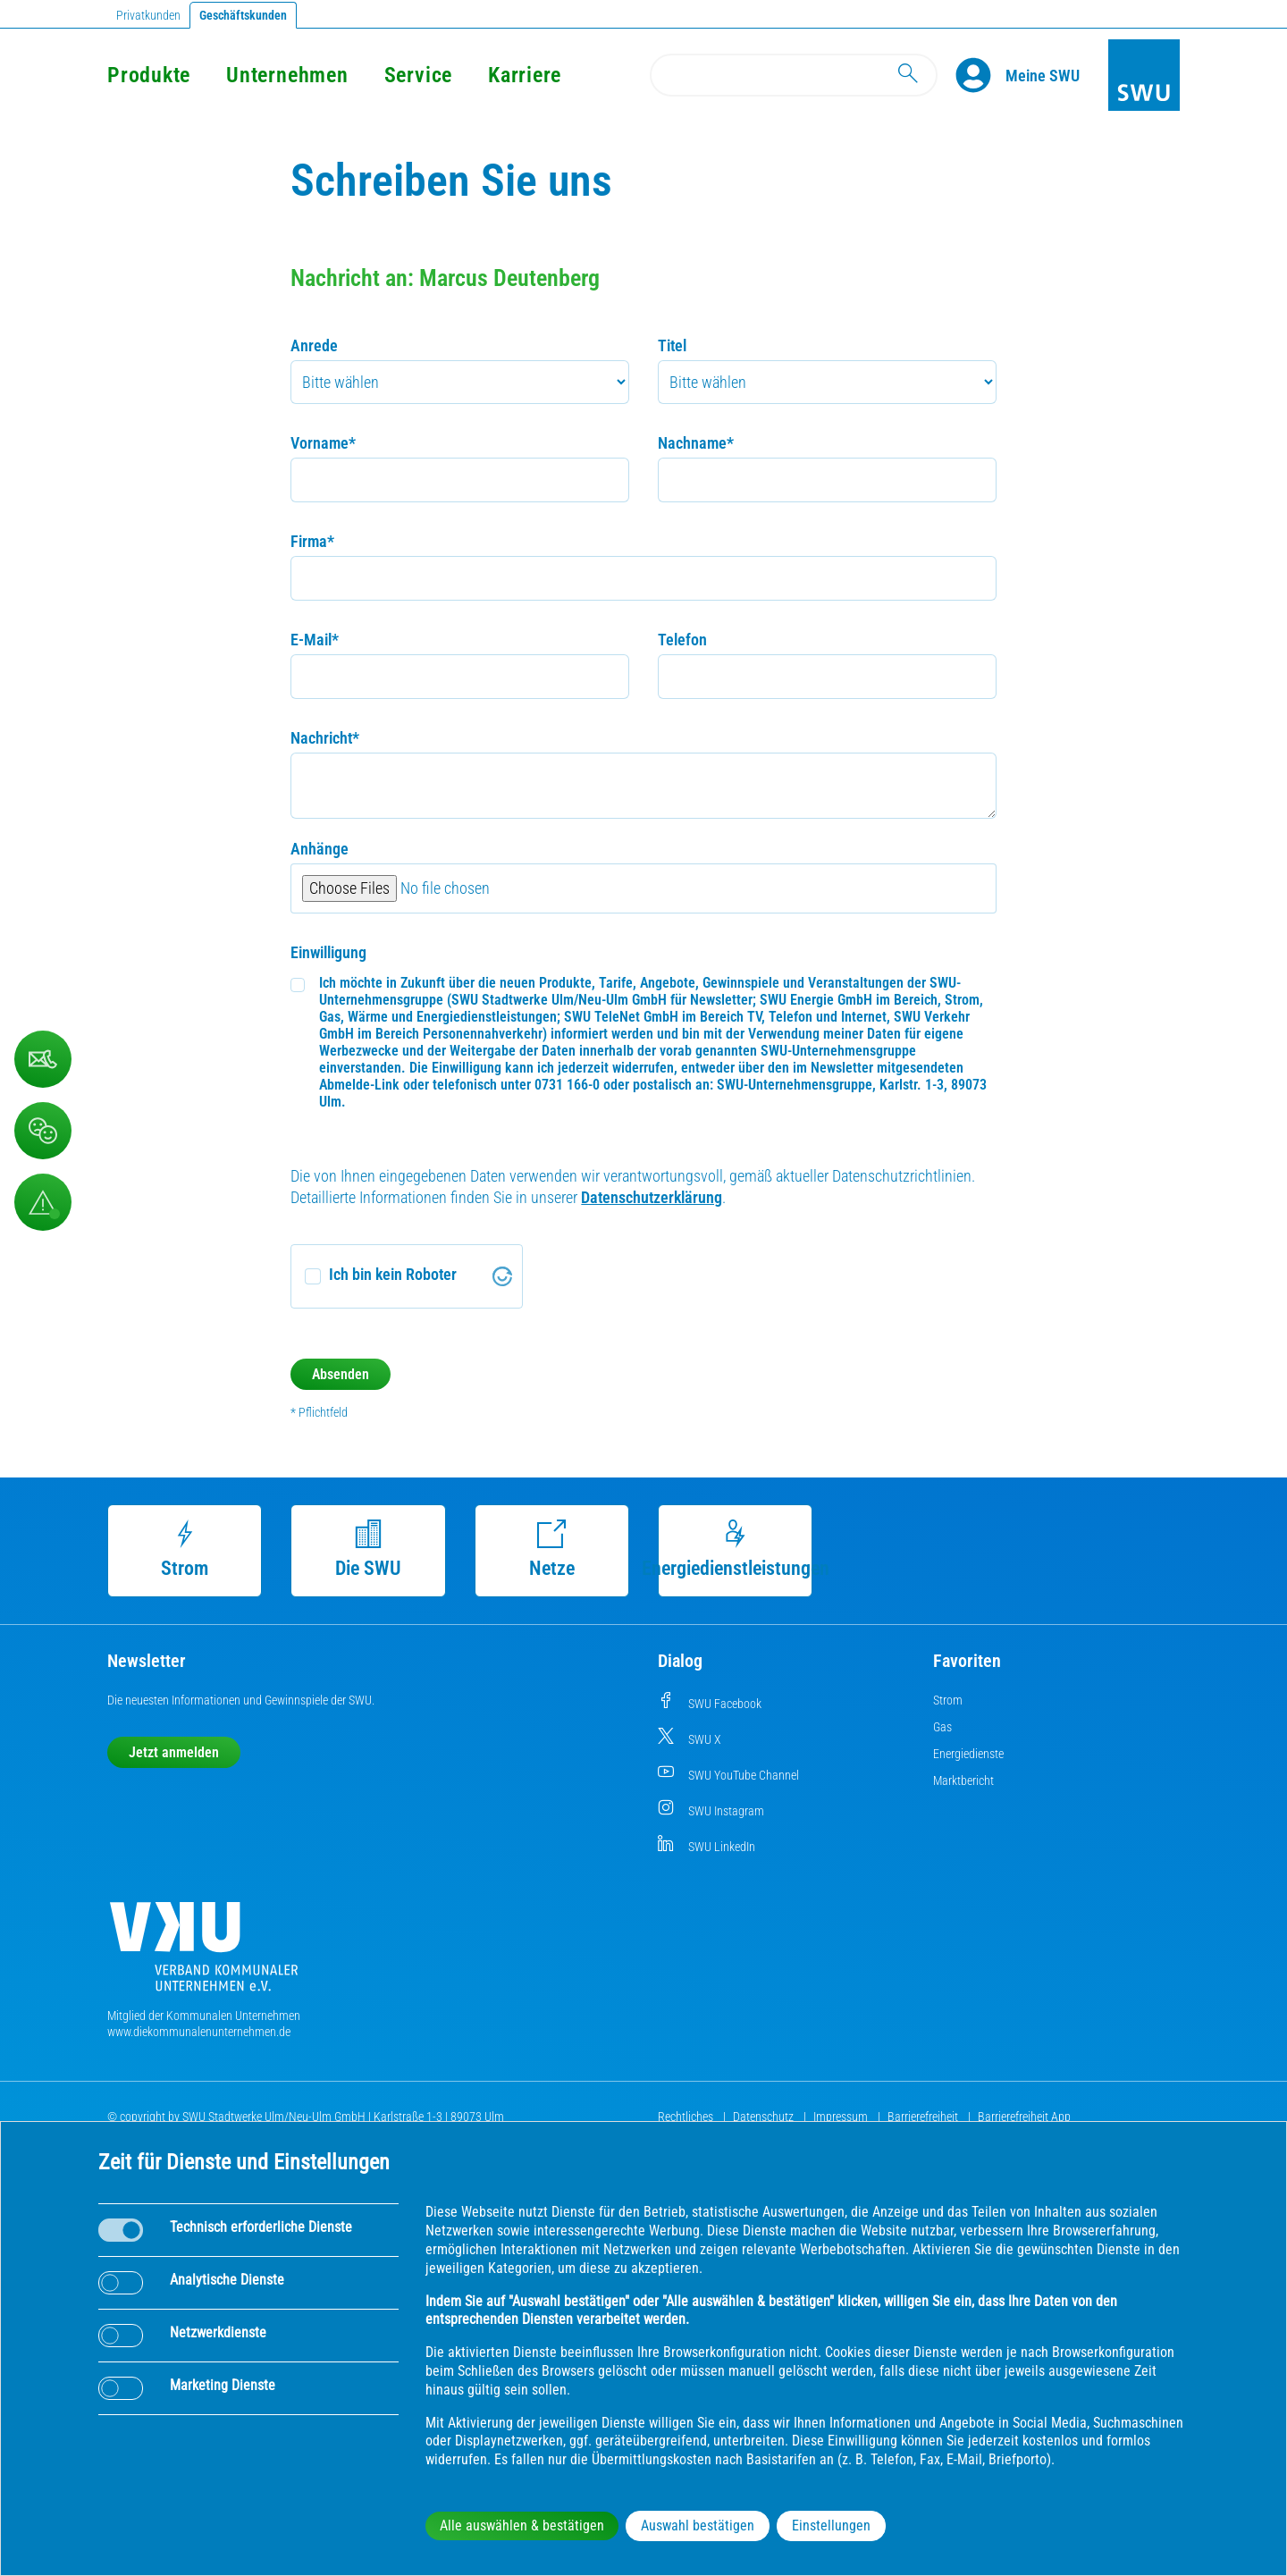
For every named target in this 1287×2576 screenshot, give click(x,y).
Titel (672, 345)
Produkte (148, 75)
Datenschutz (764, 2116)
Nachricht (324, 737)
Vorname (323, 443)
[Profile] (980, 75)
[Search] (794, 75)
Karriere (524, 75)
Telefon (682, 639)
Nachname (696, 443)
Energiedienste (968, 1754)
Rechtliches (687, 2116)
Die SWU (368, 1549)
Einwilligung (328, 952)
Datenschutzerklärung (651, 1197)
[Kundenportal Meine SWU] (1042, 75)
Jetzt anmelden (174, 1752)
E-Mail (314, 639)
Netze (552, 1549)
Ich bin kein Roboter (393, 1274)
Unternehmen (287, 75)
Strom (184, 1549)
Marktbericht (963, 1780)
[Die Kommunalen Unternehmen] (203, 1953)
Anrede (314, 345)
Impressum (842, 2116)
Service (418, 75)
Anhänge (319, 848)
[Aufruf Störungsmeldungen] (43, 1202)
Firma (312, 541)
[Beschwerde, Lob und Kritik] (43, 1130)
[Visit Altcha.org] (502, 1276)
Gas (942, 1727)
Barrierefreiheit (924, 2116)
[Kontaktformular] (43, 1059)
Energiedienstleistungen (735, 1549)
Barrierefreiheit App (1024, 2116)
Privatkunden (148, 15)
